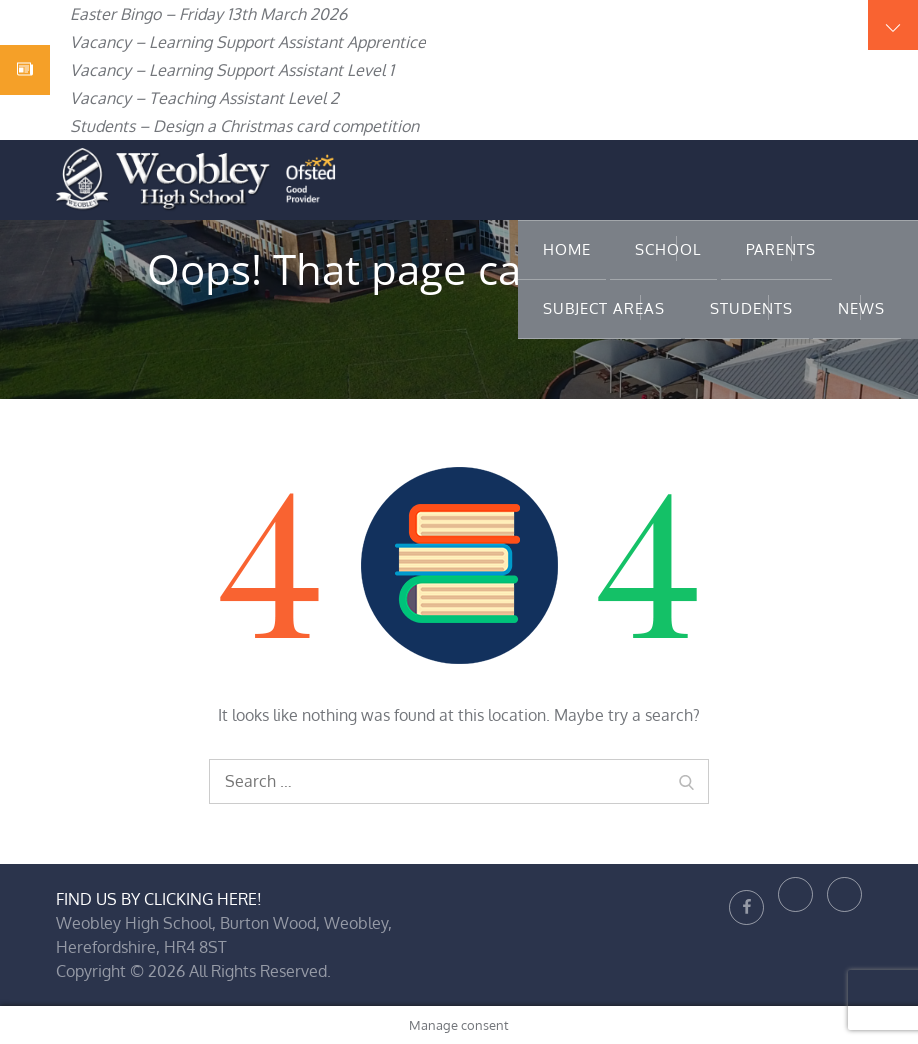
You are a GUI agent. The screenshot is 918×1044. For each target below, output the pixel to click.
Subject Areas (604, 308)
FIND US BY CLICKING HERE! (159, 899)
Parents (781, 249)
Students (751, 308)
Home (567, 249)
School (668, 249)
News (861, 308)
